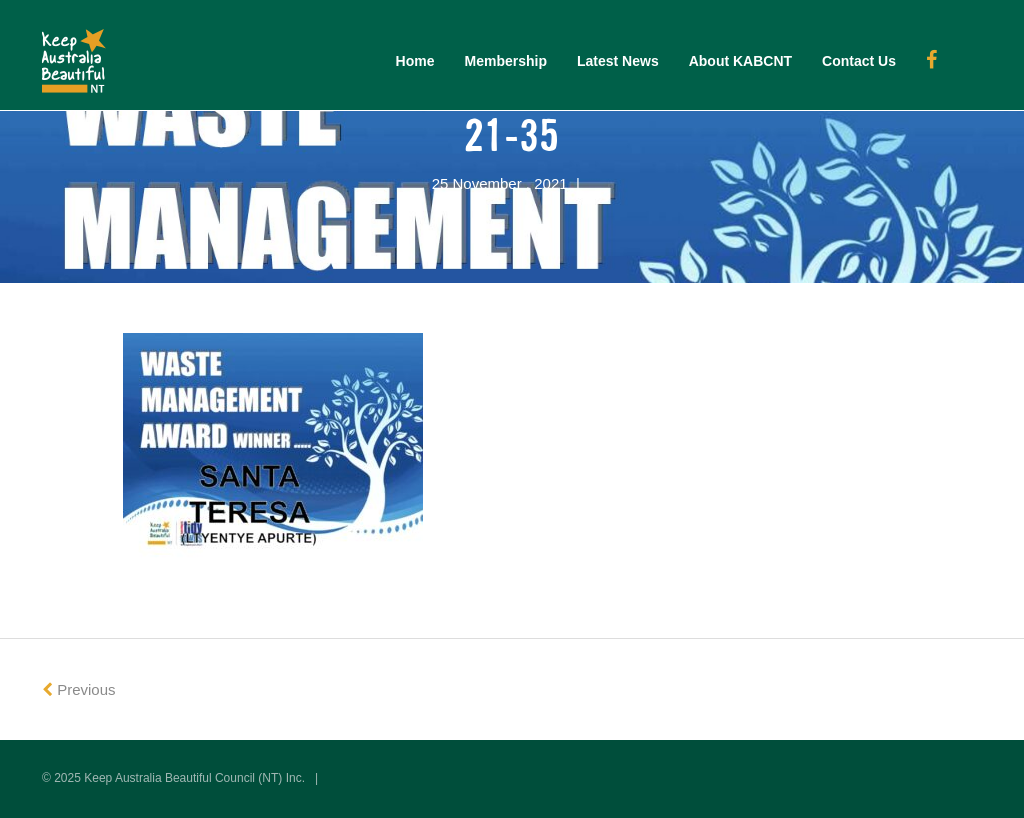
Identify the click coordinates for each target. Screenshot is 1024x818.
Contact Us (859, 61)
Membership (506, 61)
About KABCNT (740, 61)
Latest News (618, 61)
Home (415, 61)
